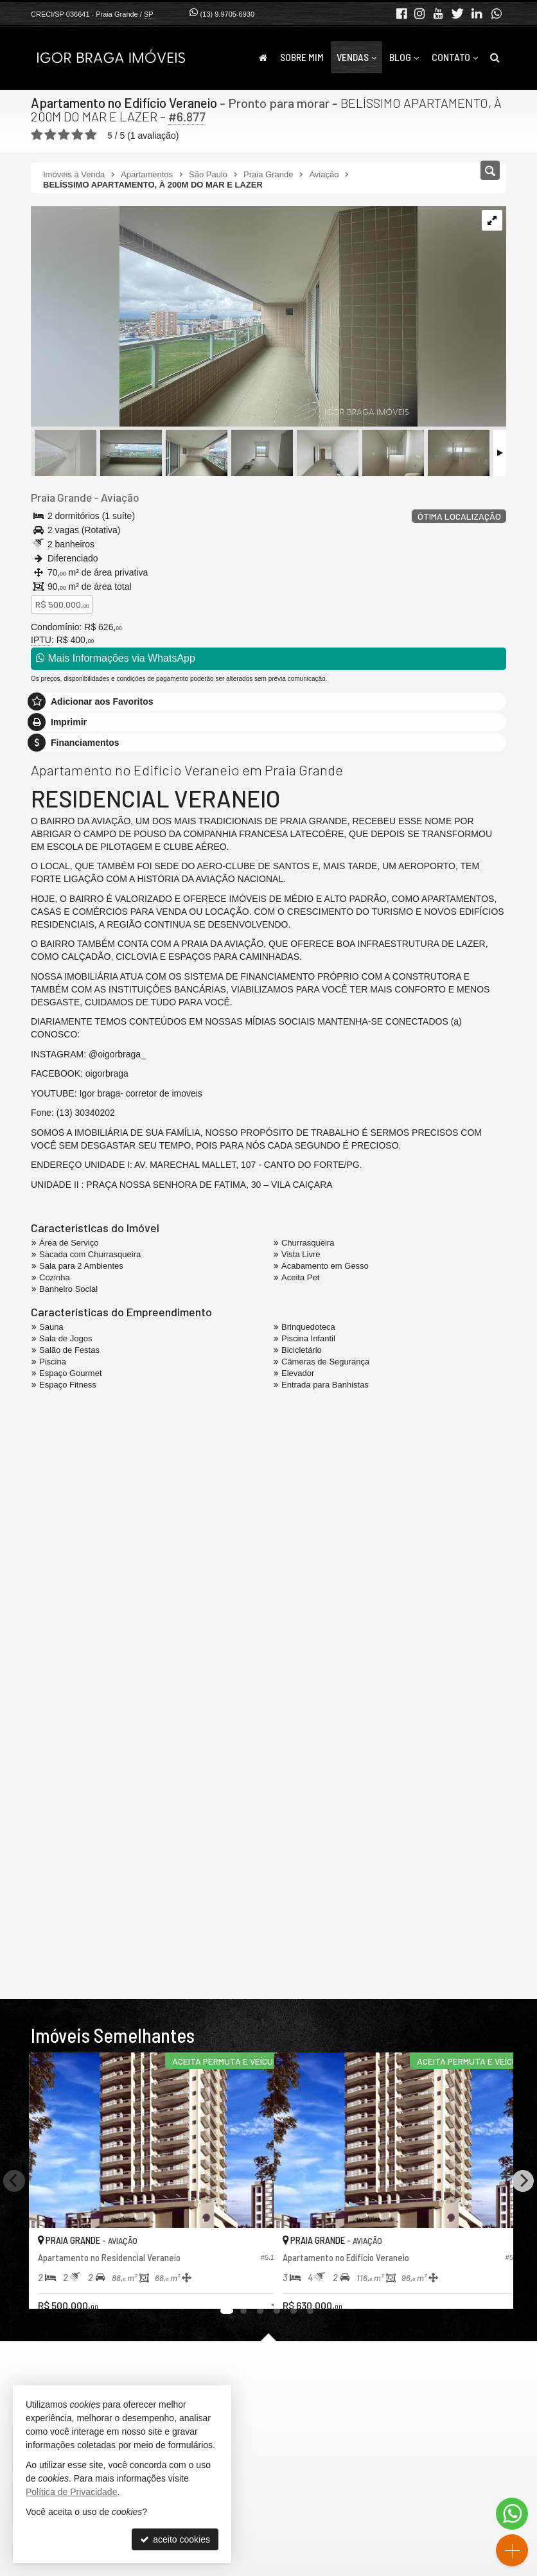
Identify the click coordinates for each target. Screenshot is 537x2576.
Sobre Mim (302, 57)
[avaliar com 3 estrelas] (64, 134)
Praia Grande (61, 496)
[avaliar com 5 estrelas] (91, 134)
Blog (404, 57)
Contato (455, 57)
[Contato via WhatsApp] (512, 2514)
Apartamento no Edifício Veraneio (124, 102)
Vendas (356, 57)
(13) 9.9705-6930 (227, 14)
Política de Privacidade (71, 2492)
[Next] (523, 2180)
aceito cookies (175, 2539)
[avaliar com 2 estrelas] (50, 134)
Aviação (118, 496)
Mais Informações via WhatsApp (115, 658)
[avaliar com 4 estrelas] (77, 134)
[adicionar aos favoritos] (250, 2288)
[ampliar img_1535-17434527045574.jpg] (224, 317)
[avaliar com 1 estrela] (37, 134)
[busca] (495, 57)
